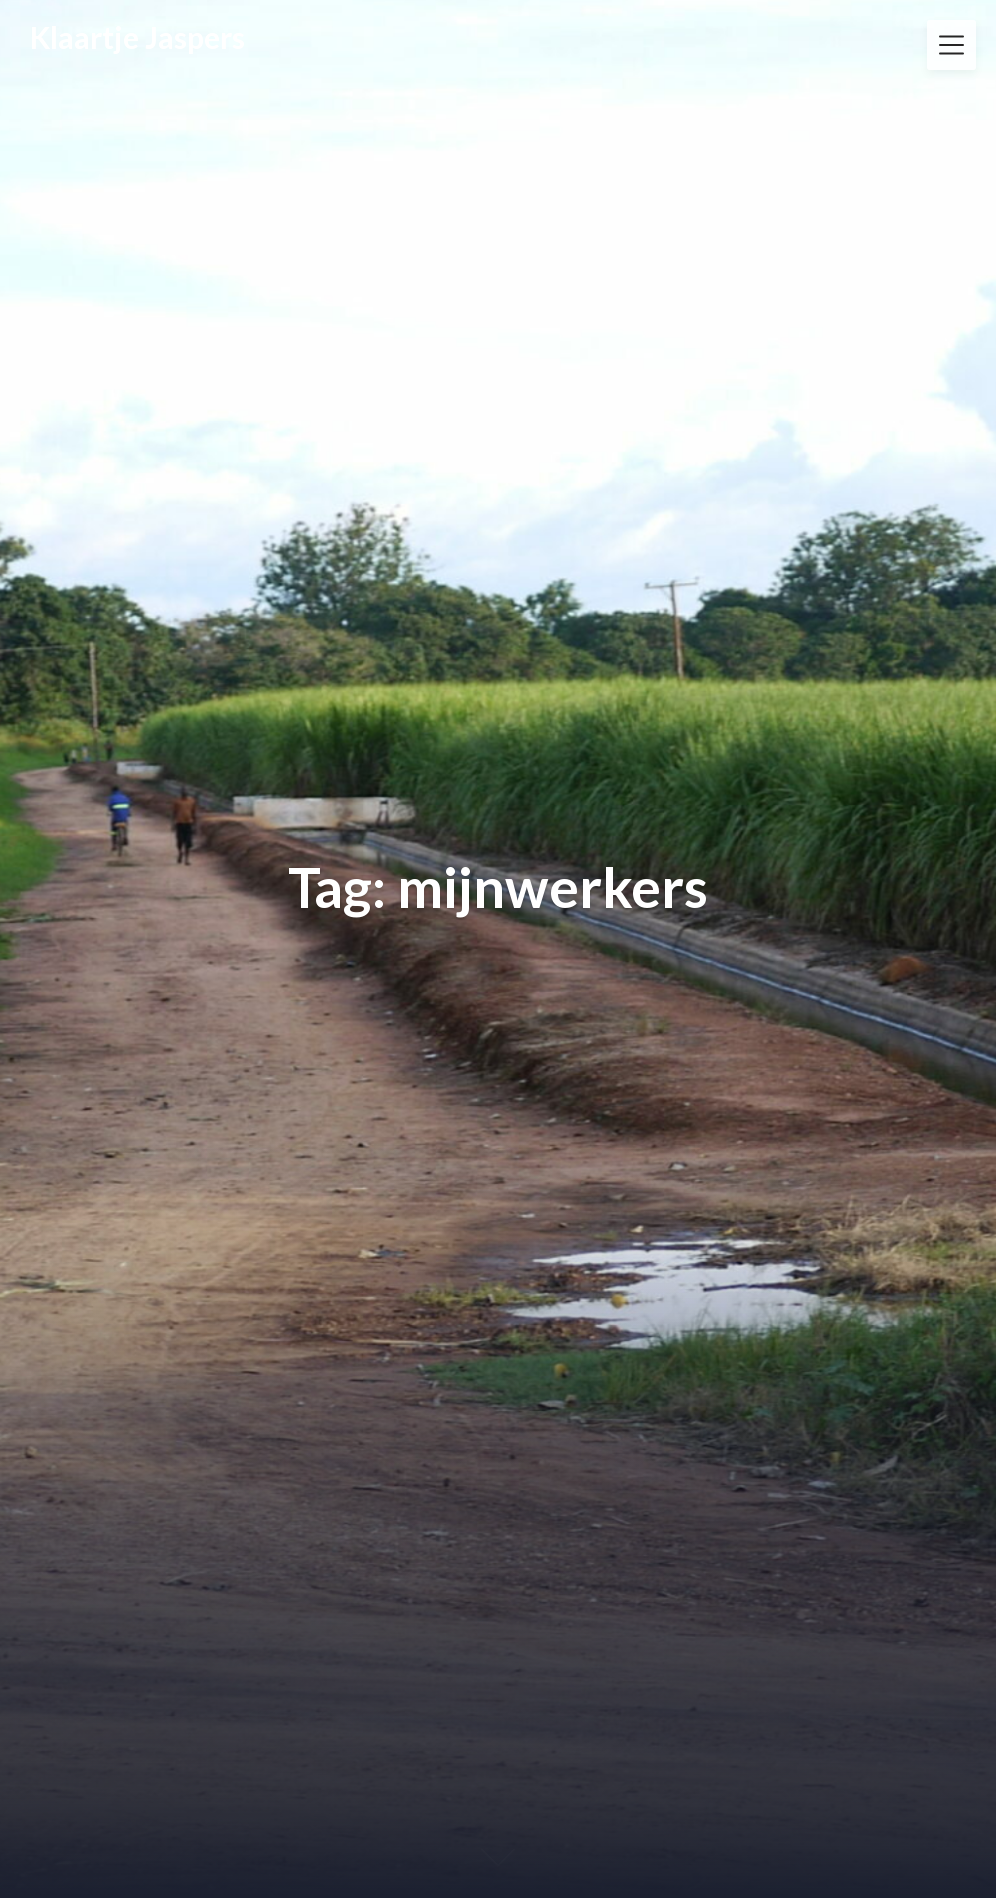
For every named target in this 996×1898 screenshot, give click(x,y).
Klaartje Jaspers (137, 37)
